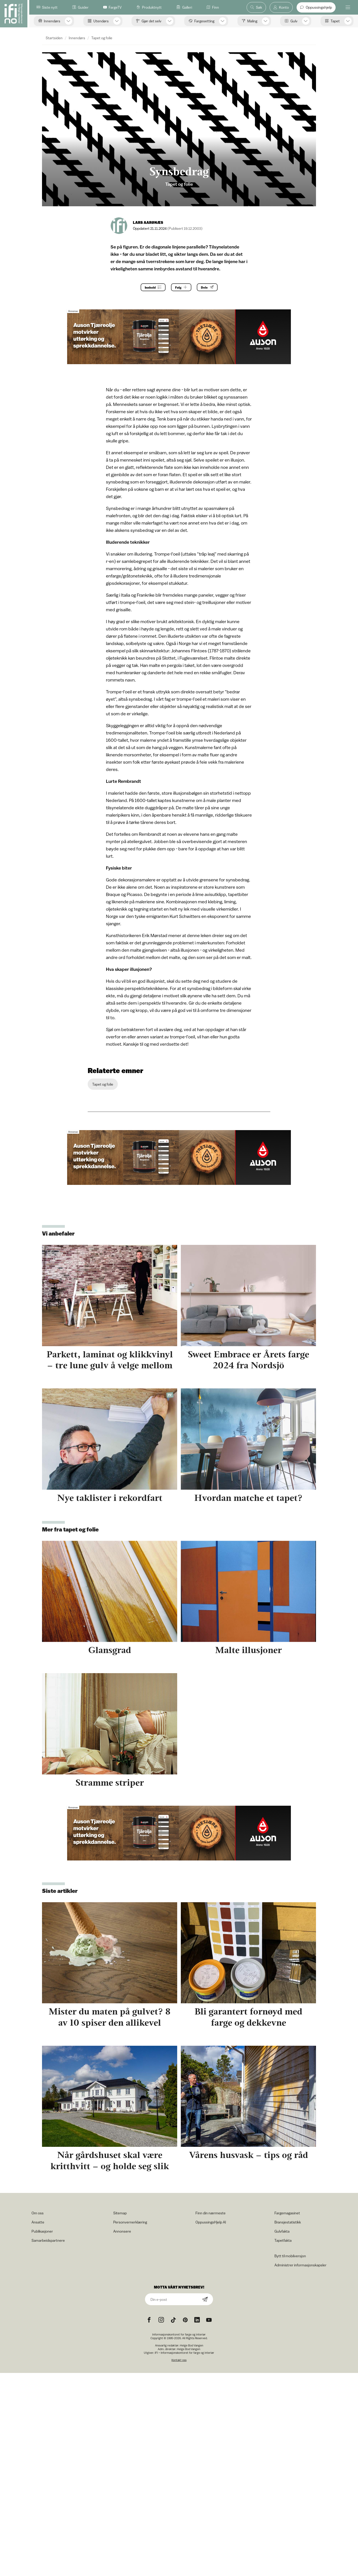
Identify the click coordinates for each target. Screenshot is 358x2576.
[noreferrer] (197, 2523)
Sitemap (120, 2416)
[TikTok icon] (173, 2523)
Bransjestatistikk (287, 2425)
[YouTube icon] (208, 2523)
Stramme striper (110, 1918)
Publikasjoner (42, 2434)
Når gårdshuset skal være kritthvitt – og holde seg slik (109, 2364)
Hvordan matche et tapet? (248, 1565)
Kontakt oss (179, 2563)
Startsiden (54, 38)
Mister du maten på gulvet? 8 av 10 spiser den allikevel (110, 2186)
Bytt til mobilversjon (290, 2459)
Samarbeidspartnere (48, 2443)
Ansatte (38, 2425)
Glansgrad (109, 1751)
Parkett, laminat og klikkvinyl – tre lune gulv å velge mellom (110, 1394)
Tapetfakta (283, 2443)
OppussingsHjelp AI (210, 2425)
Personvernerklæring (130, 2425)
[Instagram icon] (161, 2523)
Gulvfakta (282, 2434)
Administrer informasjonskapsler (300, 2468)
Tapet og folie (101, 38)
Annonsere (122, 2434)
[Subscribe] (205, 2502)
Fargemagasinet (287, 2416)
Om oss (38, 2416)
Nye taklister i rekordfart (109, 1565)
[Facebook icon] (149, 2523)
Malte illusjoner (248, 1751)
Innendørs (77, 38)
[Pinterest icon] (185, 2523)
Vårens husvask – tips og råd (248, 2358)
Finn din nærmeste (210, 2416)
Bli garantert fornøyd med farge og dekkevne (248, 2186)
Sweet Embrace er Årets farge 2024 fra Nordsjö (248, 1394)
